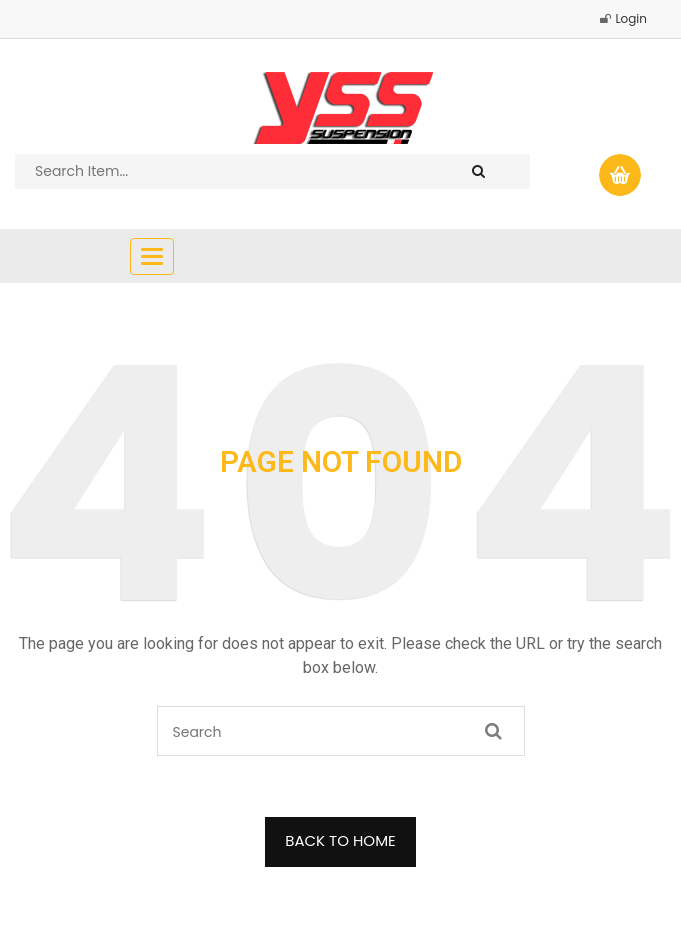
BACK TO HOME (340, 840)
